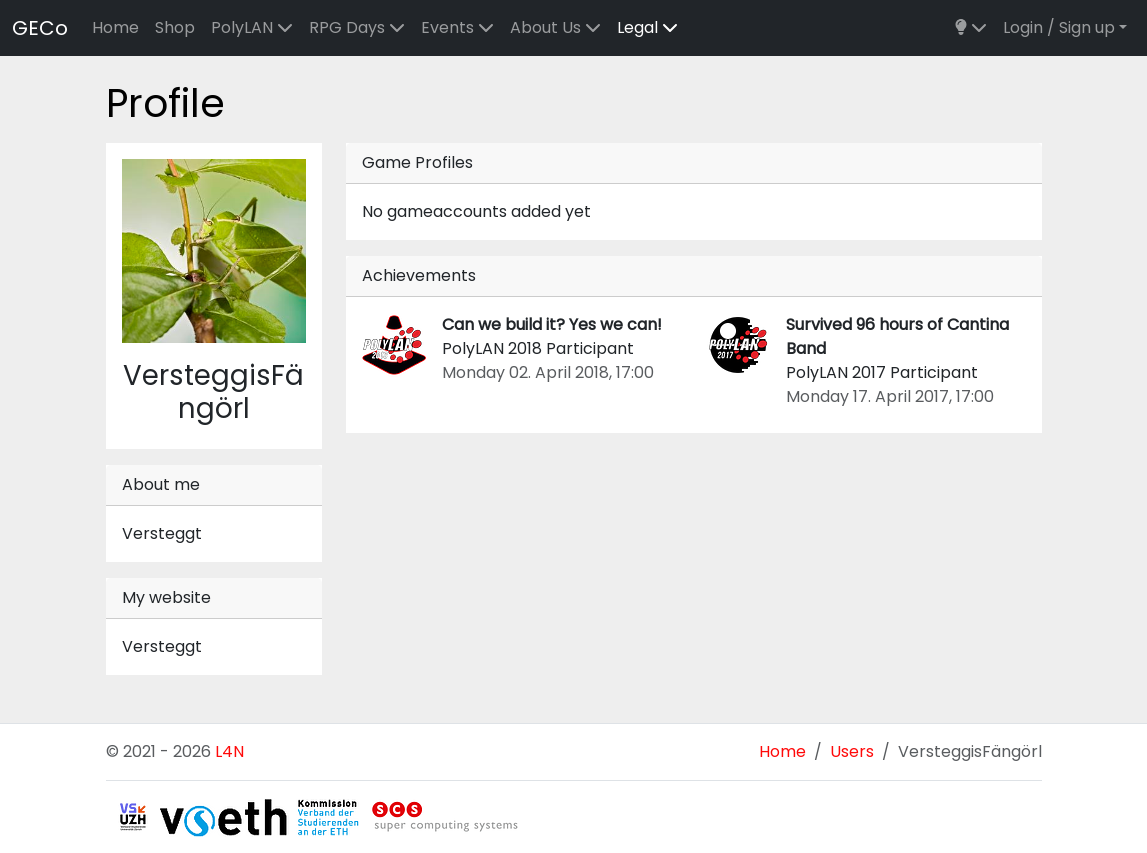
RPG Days (357, 27)
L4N (229, 751)
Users (852, 751)
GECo (40, 28)
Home (115, 27)
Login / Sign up (1059, 27)
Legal (647, 27)
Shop (175, 27)
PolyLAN (252, 27)
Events (457, 27)
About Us (555, 27)
